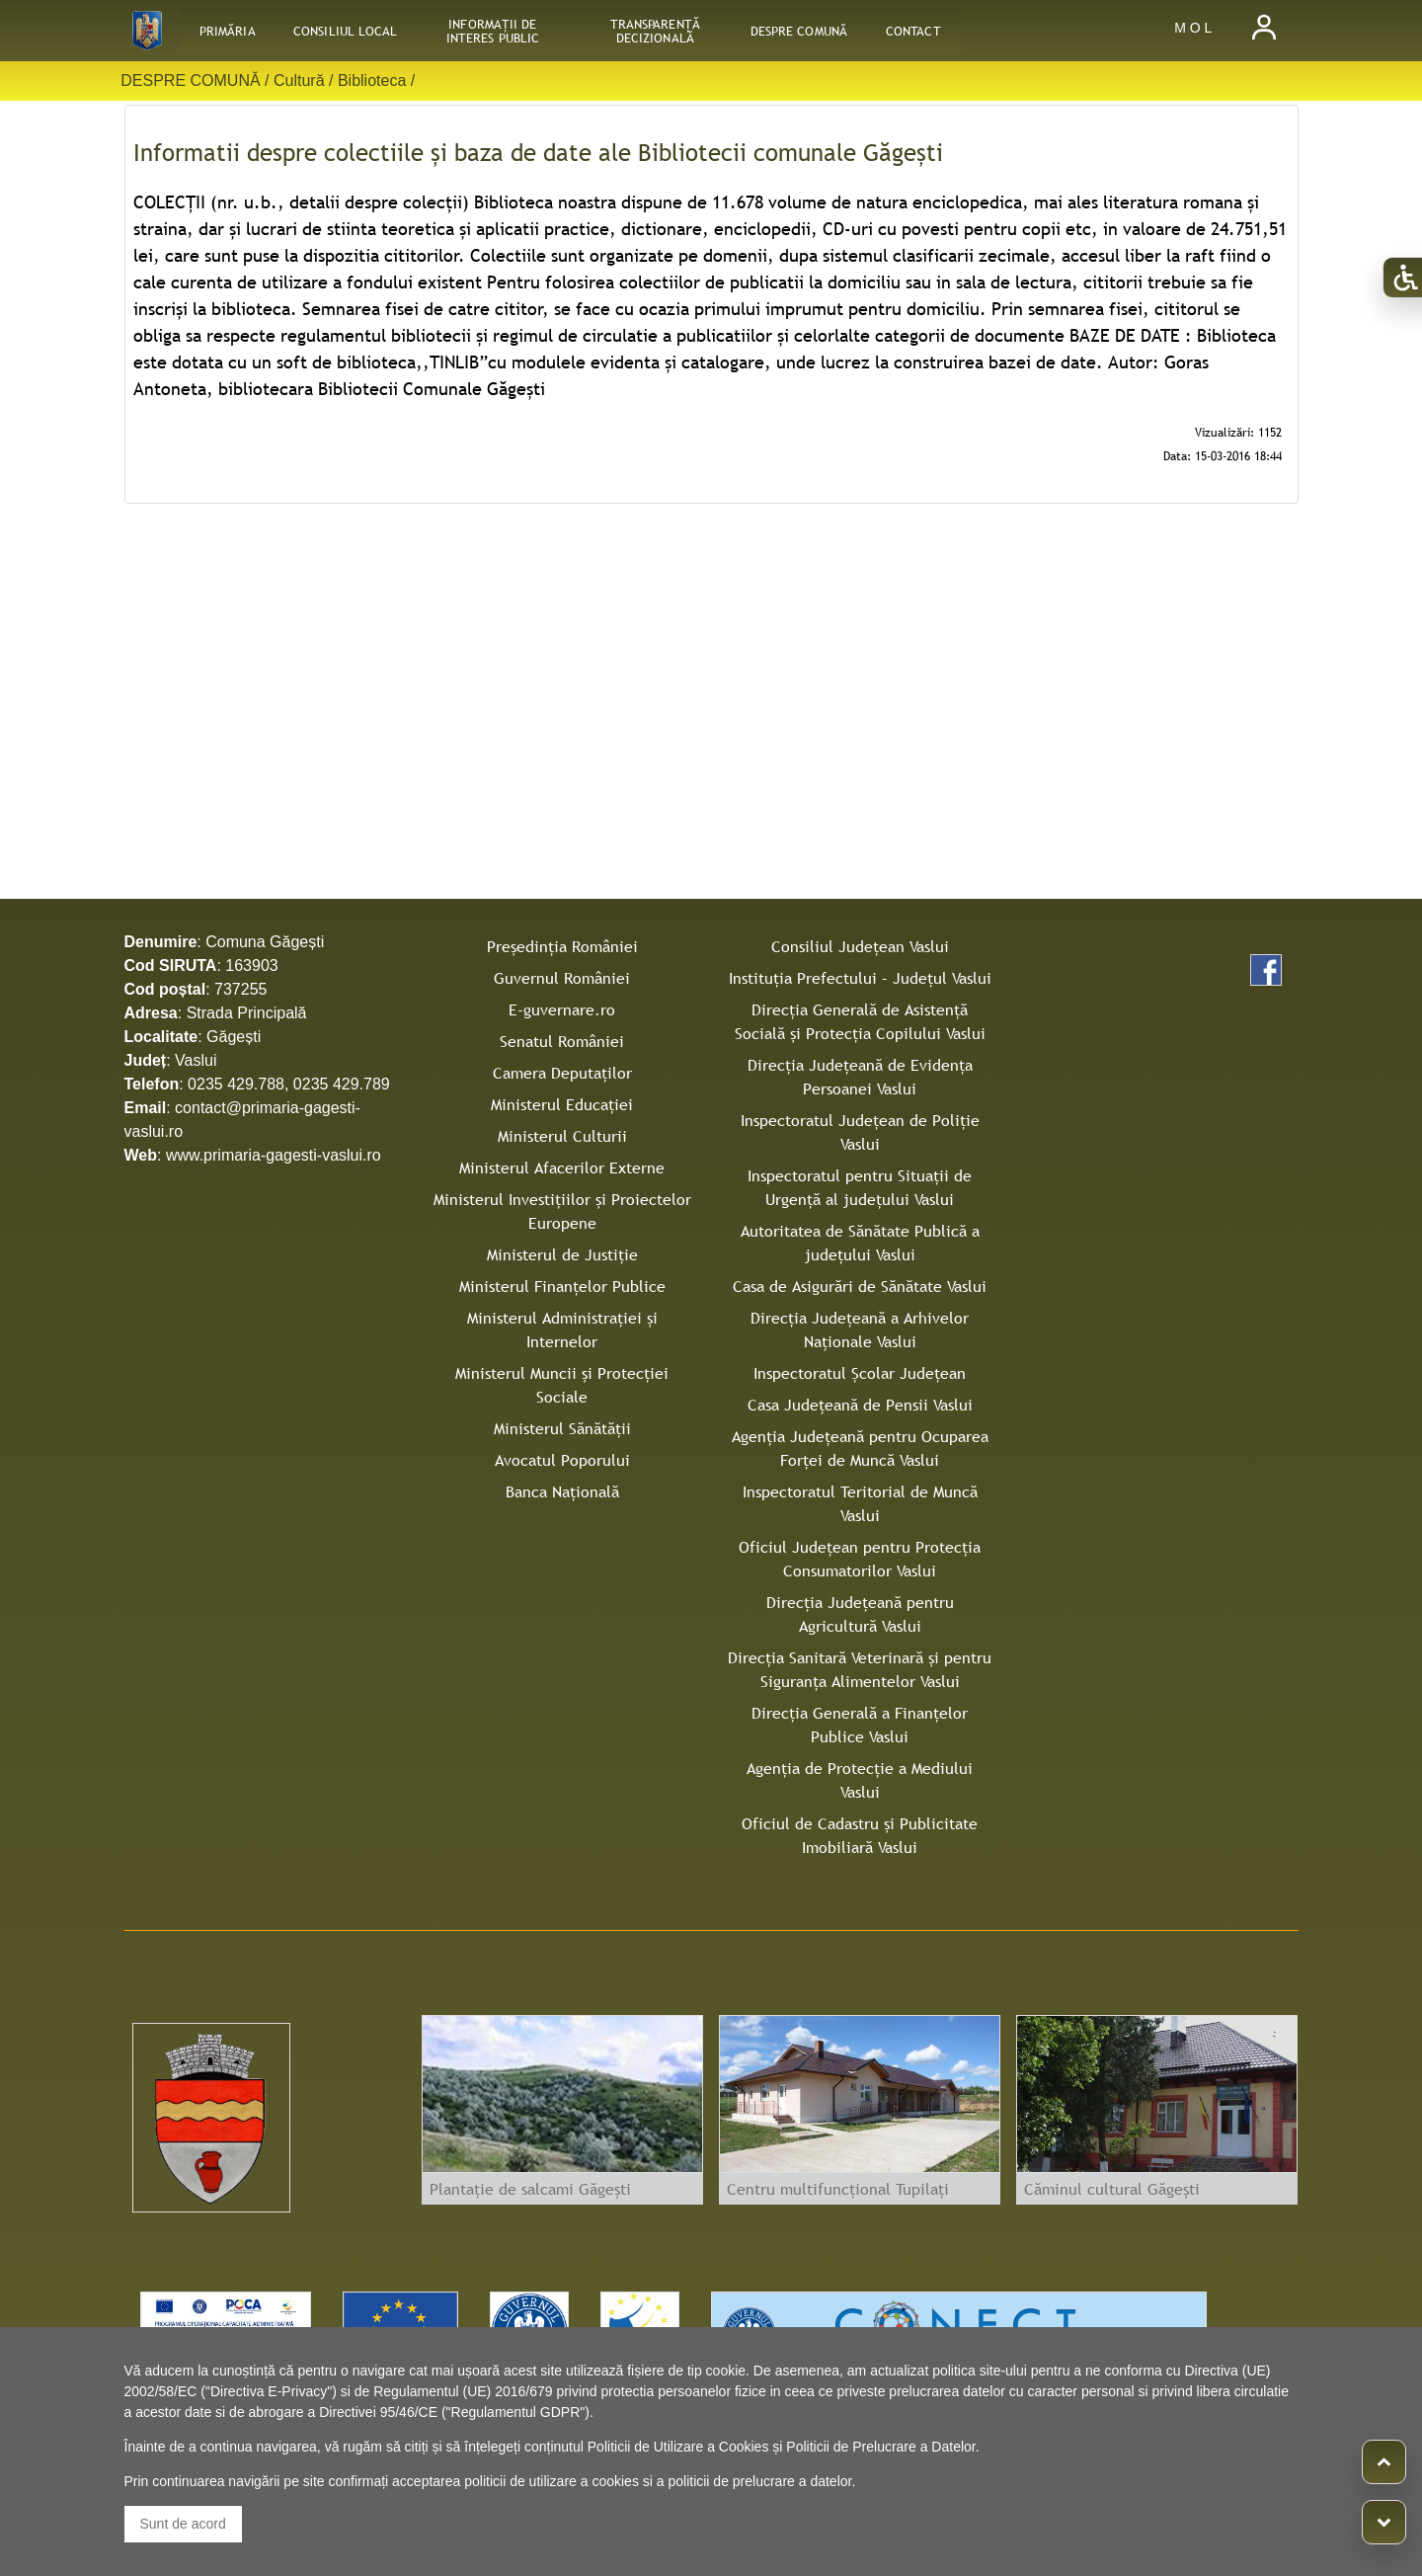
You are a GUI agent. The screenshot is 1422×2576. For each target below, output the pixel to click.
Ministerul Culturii (562, 1136)
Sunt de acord (183, 2524)
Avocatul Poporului (562, 1460)
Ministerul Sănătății (562, 1428)
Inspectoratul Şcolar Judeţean (859, 1373)
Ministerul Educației (562, 1104)
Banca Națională (562, 1491)
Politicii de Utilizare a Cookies (678, 2447)
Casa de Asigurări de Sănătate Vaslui (860, 1286)
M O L (1193, 28)
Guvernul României (562, 978)
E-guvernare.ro (562, 1009)
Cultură (299, 80)
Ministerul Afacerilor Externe (562, 1167)
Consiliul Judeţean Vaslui (860, 946)
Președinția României (562, 946)
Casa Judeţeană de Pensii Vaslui (860, 1404)
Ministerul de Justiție (562, 1254)
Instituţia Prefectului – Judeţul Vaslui (860, 978)
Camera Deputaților (562, 1073)
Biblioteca (372, 80)
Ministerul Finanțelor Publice (562, 1286)
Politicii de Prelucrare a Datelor (880, 2447)
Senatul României (562, 1041)
